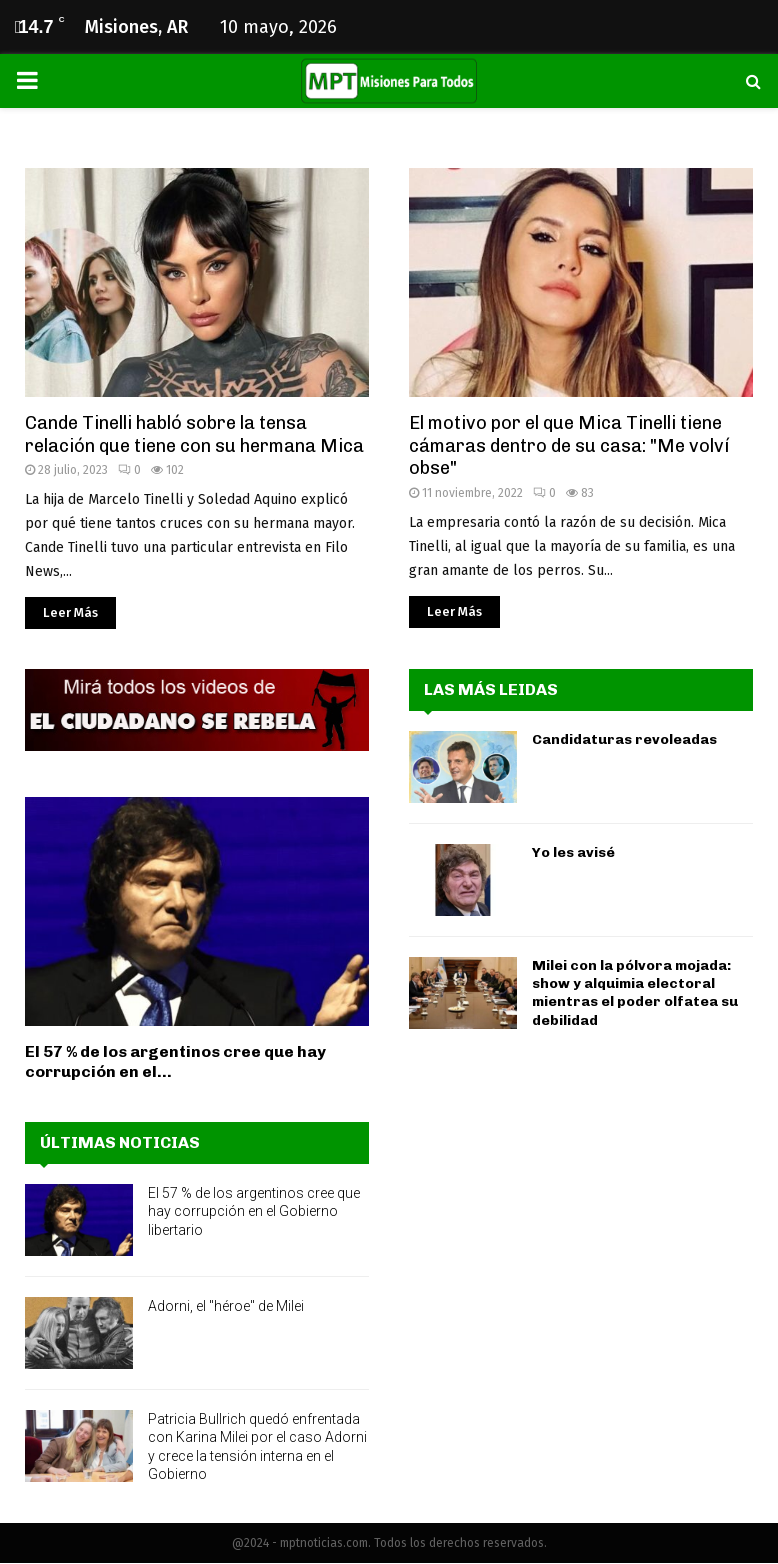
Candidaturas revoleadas (624, 739)
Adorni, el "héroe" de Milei (226, 1306)
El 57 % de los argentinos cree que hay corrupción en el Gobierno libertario (254, 1211)
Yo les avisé (573, 852)
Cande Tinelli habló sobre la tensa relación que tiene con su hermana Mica (194, 434)
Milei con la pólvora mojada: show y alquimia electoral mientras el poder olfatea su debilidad (635, 993)
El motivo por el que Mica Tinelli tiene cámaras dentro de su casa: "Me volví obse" (569, 445)
